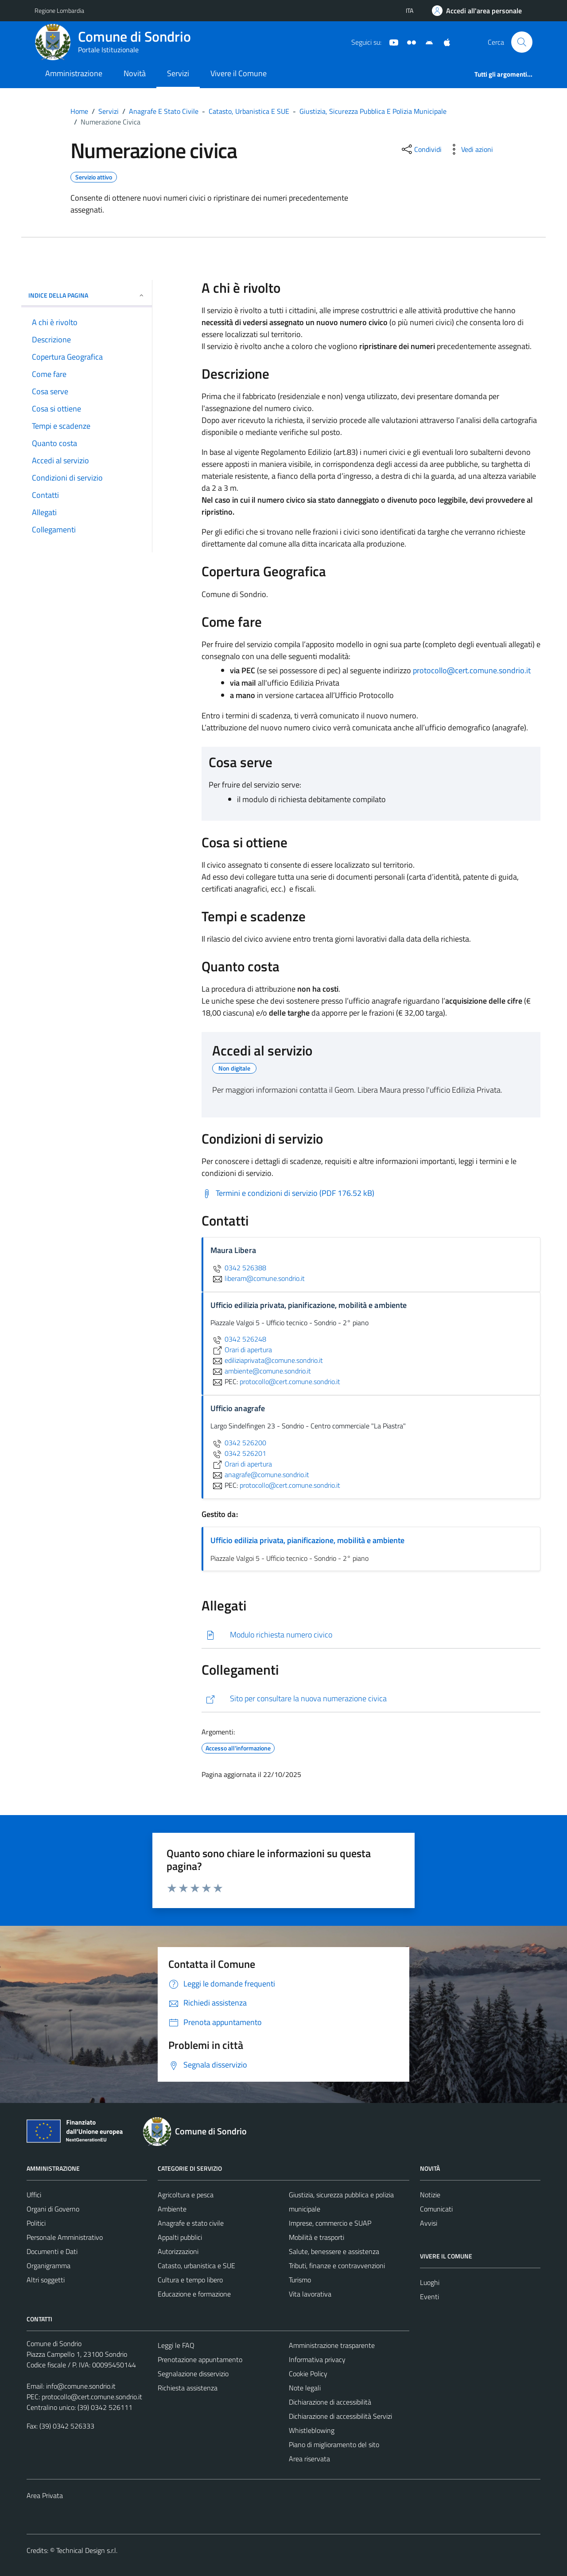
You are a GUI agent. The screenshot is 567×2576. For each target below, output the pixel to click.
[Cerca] (521, 42)
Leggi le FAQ (176, 2345)
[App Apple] (443, 41)
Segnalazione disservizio (193, 2373)
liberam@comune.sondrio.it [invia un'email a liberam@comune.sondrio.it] (257, 1278)
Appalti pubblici (180, 2237)
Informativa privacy (317, 2359)
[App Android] (426, 41)
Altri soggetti (46, 2279)
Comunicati (436, 2209)
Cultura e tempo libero (190, 2279)
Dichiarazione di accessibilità (330, 2402)
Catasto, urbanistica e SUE (196, 2265)
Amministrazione (73, 73)
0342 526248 (238, 1339)
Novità (135, 73)
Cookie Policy (308, 2373)
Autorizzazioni (178, 2251)
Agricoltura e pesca (186, 2194)
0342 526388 (238, 1267)
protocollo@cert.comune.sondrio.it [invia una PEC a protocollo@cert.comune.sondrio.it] (290, 1381)
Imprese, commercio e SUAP (330, 2223)
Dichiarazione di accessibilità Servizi (340, 2416)
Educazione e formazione (194, 2294)
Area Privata (45, 2495)
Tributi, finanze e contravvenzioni (337, 2265)
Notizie (430, 2194)
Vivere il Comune (238, 73)
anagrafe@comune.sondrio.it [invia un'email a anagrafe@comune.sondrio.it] (259, 1474)
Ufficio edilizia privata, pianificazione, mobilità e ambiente (307, 1540)
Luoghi (429, 2282)
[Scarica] (371, 1635)
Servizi (178, 73)
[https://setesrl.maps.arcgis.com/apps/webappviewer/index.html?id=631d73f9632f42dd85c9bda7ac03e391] (371, 1698)
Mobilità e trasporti (316, 2237)
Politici (36, 2223)
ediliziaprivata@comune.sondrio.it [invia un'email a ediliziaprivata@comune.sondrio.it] (266, 1360)
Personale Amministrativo (65, 2237)
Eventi (429, 2296)
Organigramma (48, 2265)
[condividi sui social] (420, 149)
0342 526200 (238, 1442)
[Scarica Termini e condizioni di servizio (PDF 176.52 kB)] (288, 1193)
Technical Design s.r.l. (86, 2550)
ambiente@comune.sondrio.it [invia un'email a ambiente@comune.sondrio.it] (260, 1371)
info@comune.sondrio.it (81, 2386)
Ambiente (172, 2209)
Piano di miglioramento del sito (334, 2444)
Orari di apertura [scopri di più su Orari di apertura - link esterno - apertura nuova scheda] (241, 1349)
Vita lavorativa (310, 2294)
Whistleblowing (311, 2430)
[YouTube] (390, 41)
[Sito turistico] (408, 41)
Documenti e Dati (52, 2251)
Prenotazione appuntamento (200, 2359)
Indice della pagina (86, 295)
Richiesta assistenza (187, 2387)
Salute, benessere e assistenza (334, 2251)
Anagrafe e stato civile (191, 2223)
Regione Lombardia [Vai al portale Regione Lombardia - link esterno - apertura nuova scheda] (59, 10)
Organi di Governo (53, 2209)
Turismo (300, 2279)
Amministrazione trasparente (332, 2345)
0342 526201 (238, 1453)
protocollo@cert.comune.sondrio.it (472, 670)
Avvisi (428, 2223)
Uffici (34, 2194)
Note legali (305, 2387)
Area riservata (309, 2458)
